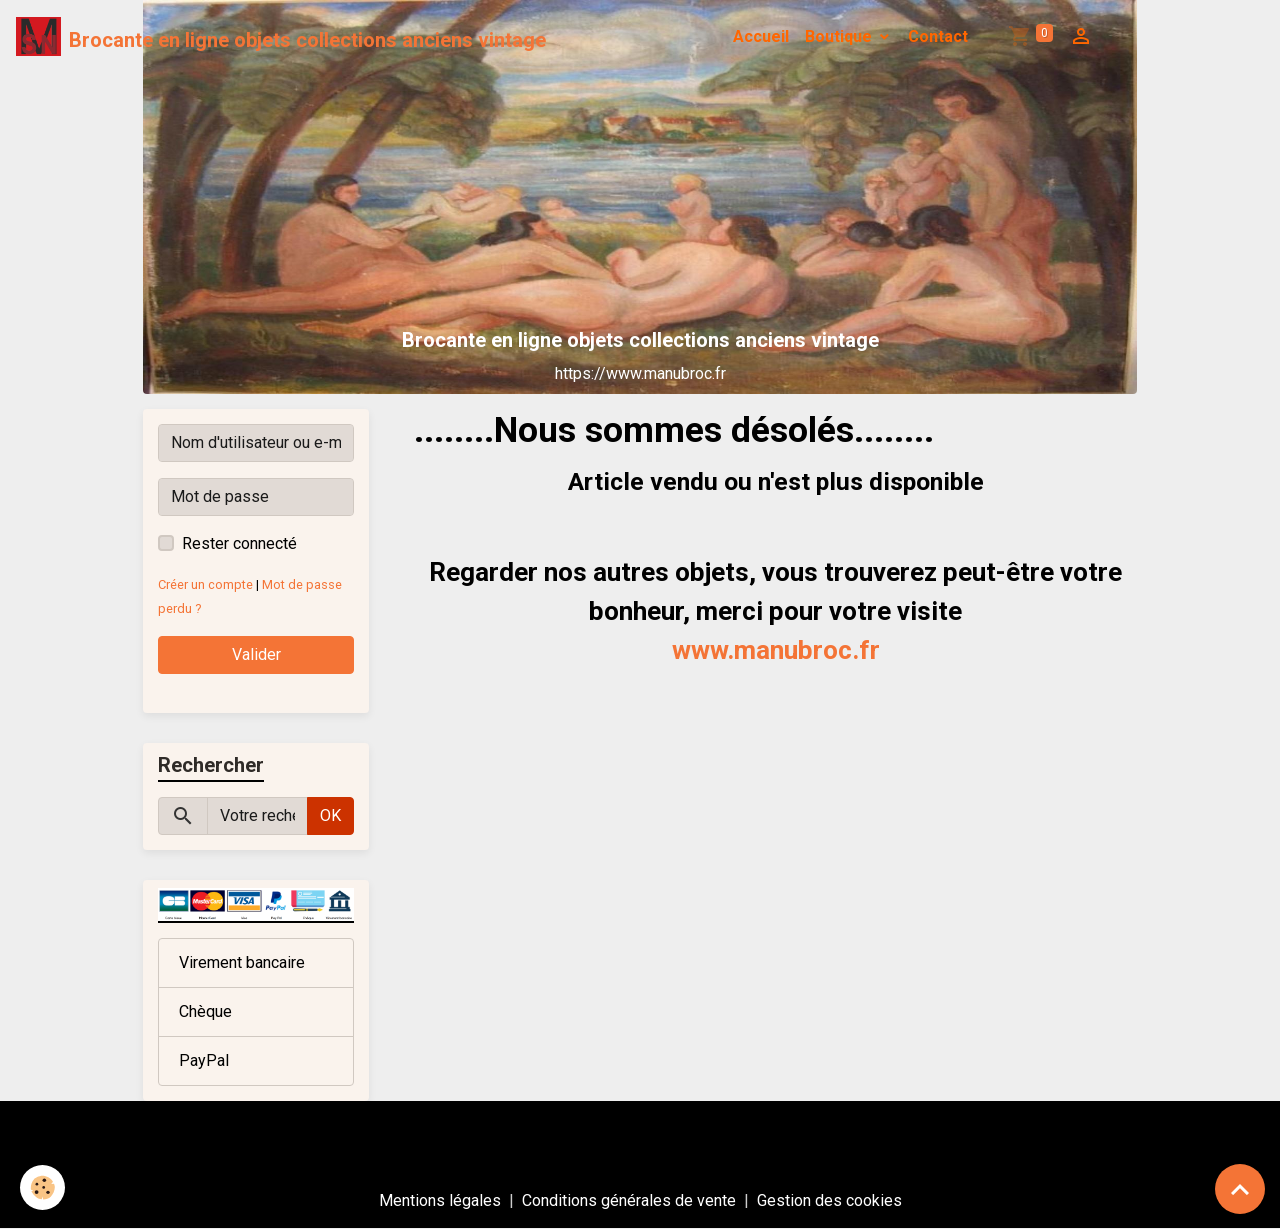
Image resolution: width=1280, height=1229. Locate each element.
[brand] (281, 37)
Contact (938, 36)
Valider (256, 654)
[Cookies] (42, 1187)
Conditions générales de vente (629, 1200)
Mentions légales (440, 1200)
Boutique (840, 36)
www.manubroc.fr (776, 650)
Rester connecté (239, 543)
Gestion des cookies (829, 1200)
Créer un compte (205, 584)
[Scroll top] (1240, 1189)
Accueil (761, 36)
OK (330, 815)
